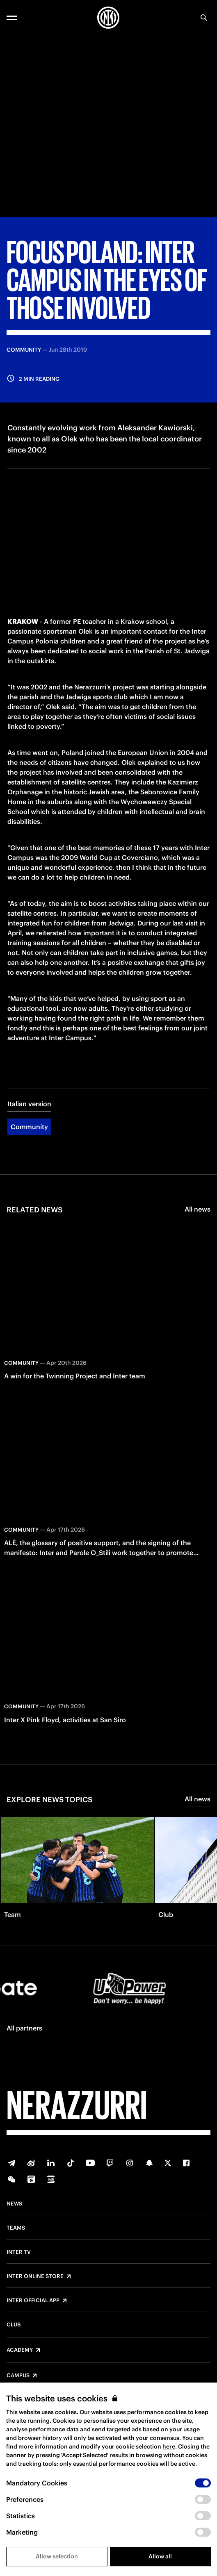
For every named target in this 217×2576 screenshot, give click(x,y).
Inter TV (19, 2252)
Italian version (29, 1104)
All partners (24, 2028)
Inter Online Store (35, 2276)
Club (14, 2324)
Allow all (160, 2556)
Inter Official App (33, 2300)
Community (29, 1127)
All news (197, 1209)
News (14, 2204)
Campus (18, 2375)
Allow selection (57, 2556)
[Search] (203, 18)
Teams (16, 2228)
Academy (20, 2350)
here (168, 2446)
